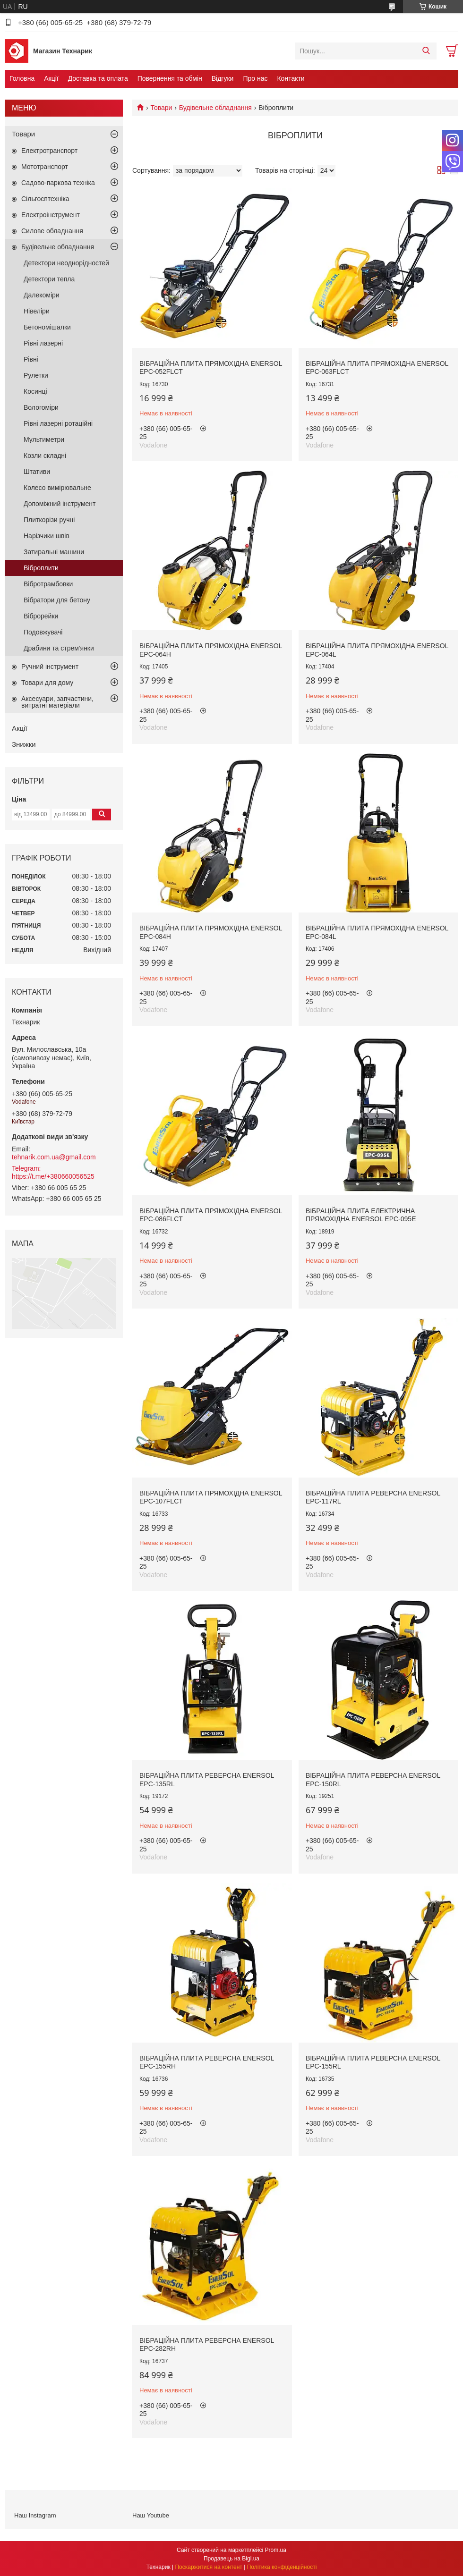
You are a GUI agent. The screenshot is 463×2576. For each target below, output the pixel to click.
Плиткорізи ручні (49, 520)
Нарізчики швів (46, 536)
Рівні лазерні (43, 343)
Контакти (290, 78)
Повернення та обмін (169, 78)
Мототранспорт (44, 166)
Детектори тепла (49, 279)
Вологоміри (41, 407)
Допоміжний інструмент (59, 503)
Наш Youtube (150, 2515)
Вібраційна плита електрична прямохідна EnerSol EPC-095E (361, 1215)
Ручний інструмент (49, 666)
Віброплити (41, 568)
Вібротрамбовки (48, 584)
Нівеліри (37, 311)
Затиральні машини (54, 552)
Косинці (35, 391)
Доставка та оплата (98, 78)
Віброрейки (41, 616)
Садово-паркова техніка (58, 182)
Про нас (255, 78)
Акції (51, 78)
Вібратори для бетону (57, 600)
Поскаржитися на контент (208, 2567)
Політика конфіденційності (282, 2567)
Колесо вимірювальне (57, 487)
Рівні (31, 359)
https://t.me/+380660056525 (53, 1176)
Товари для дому (47, 682)
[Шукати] (426, 50)
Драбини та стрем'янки (59, 648)
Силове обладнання (52, 231)
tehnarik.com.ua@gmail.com (54, 1157)
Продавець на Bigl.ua (231, 2558)
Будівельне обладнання (215, 107)
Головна (21, 78)
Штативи (37, 471)
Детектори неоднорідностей (66, 263)
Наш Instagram (35, 2515)
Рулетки (36, 375)
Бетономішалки (47, 327)
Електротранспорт (49, 150)
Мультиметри (44, 439)
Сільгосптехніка (45, 199)
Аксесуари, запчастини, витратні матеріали (57, 702)
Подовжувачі (43, 632)
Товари (161, 107)
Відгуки (223, 78)
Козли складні (45, 455)
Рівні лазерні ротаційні (58, 423)
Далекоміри (42, 295)
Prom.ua (275, 2550)
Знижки (24, 744)
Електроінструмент (50, 215)
